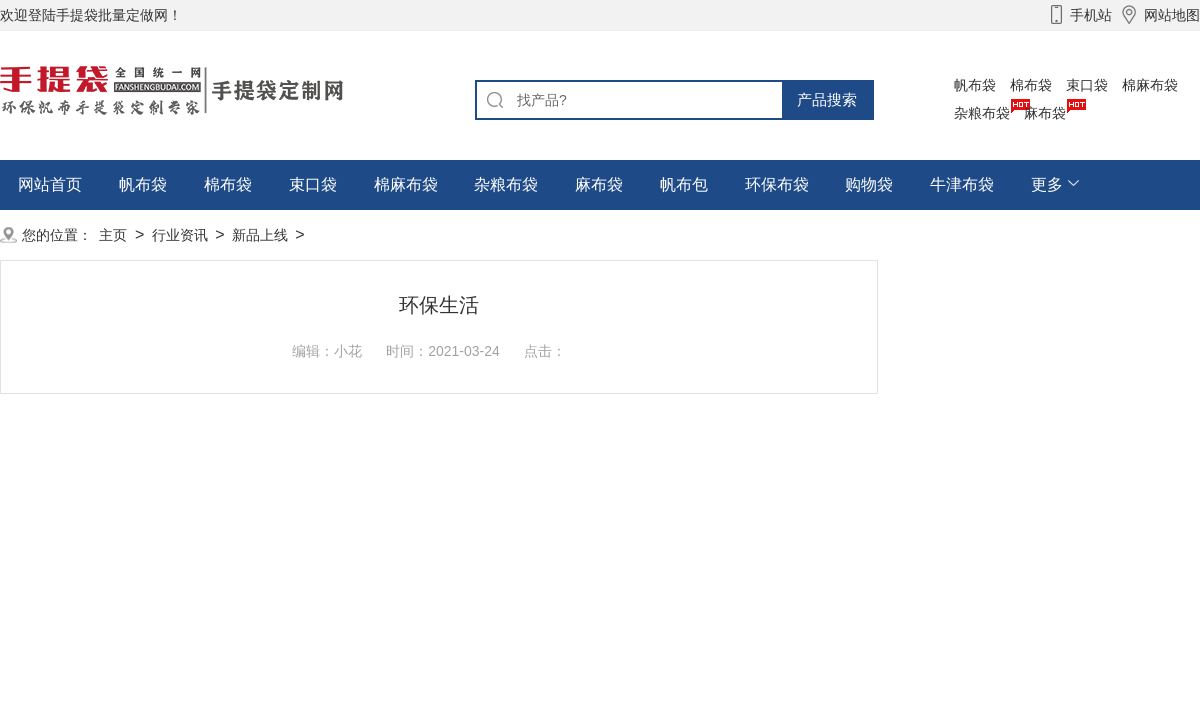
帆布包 (684, 184)
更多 (1047, 184)
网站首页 (50, 184)
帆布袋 (975, 85)
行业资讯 (180, 235)
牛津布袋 (962, 184)
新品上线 (260, 235)
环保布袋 (777, 184)
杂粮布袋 (982, 113)
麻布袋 (1045, 113)
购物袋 (869, 184)
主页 (113, 235)
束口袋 (1087, 85)
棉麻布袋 (1150, 85)
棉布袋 (1031, 85)
